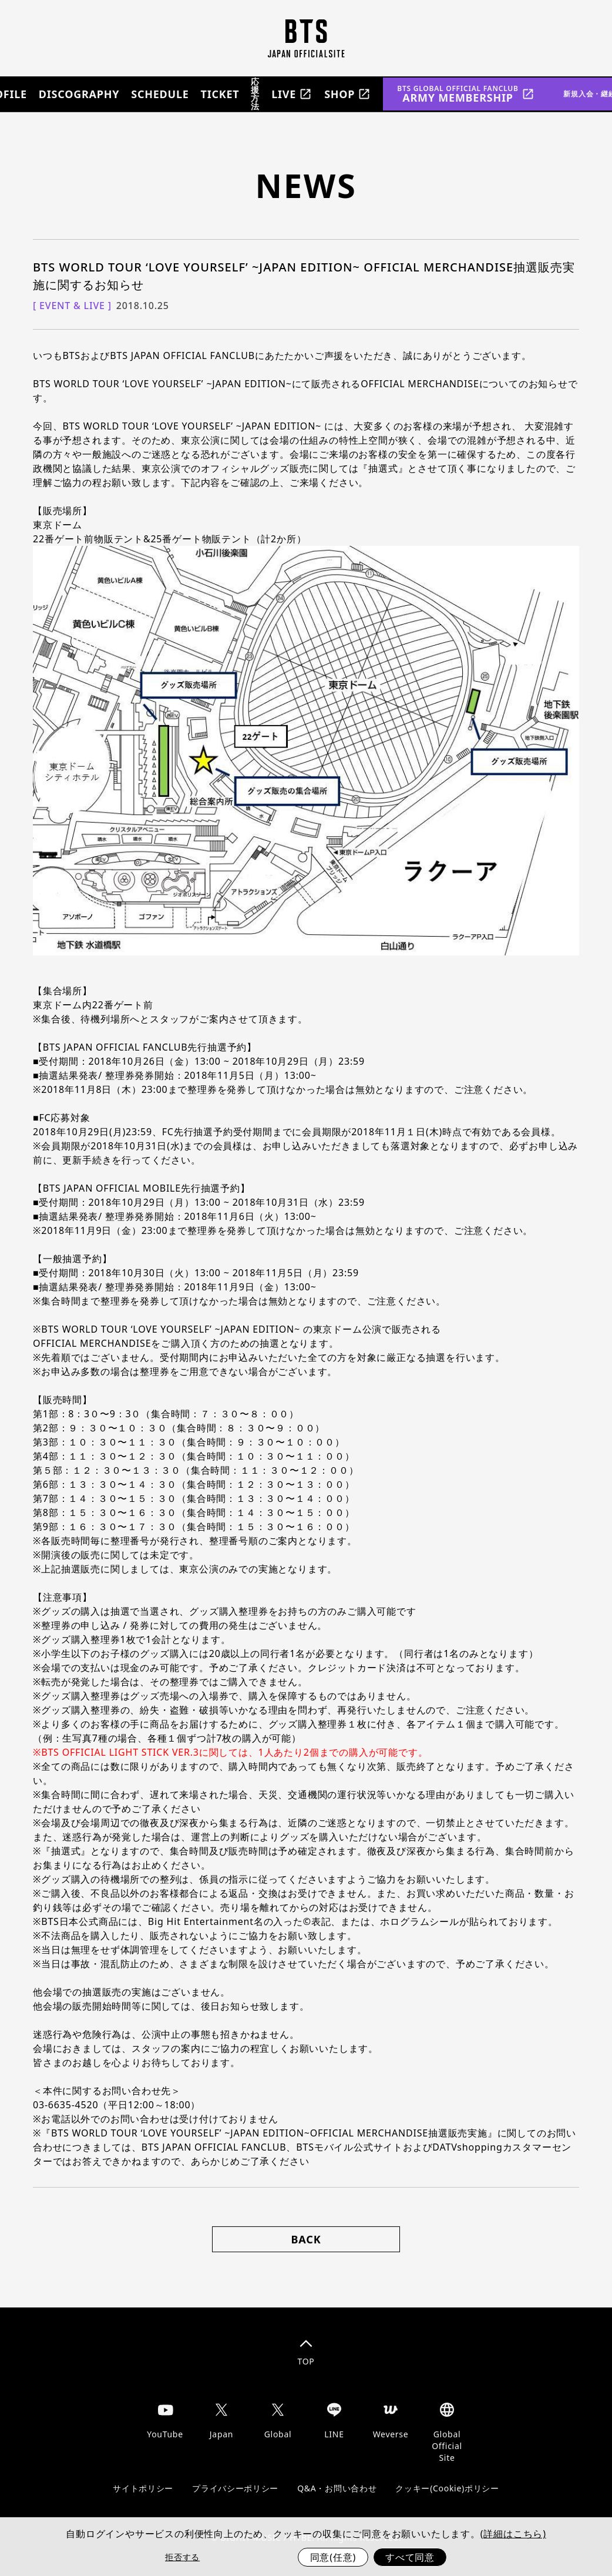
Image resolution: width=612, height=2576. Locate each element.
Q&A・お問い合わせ (336, 2487)
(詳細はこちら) (513, 2533)
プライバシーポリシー (235, 2487)
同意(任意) (333, 2557)
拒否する (182, 2556)
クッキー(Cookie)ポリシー (447, 2487)
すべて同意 (410, 2557)
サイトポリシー (143, 2487)
